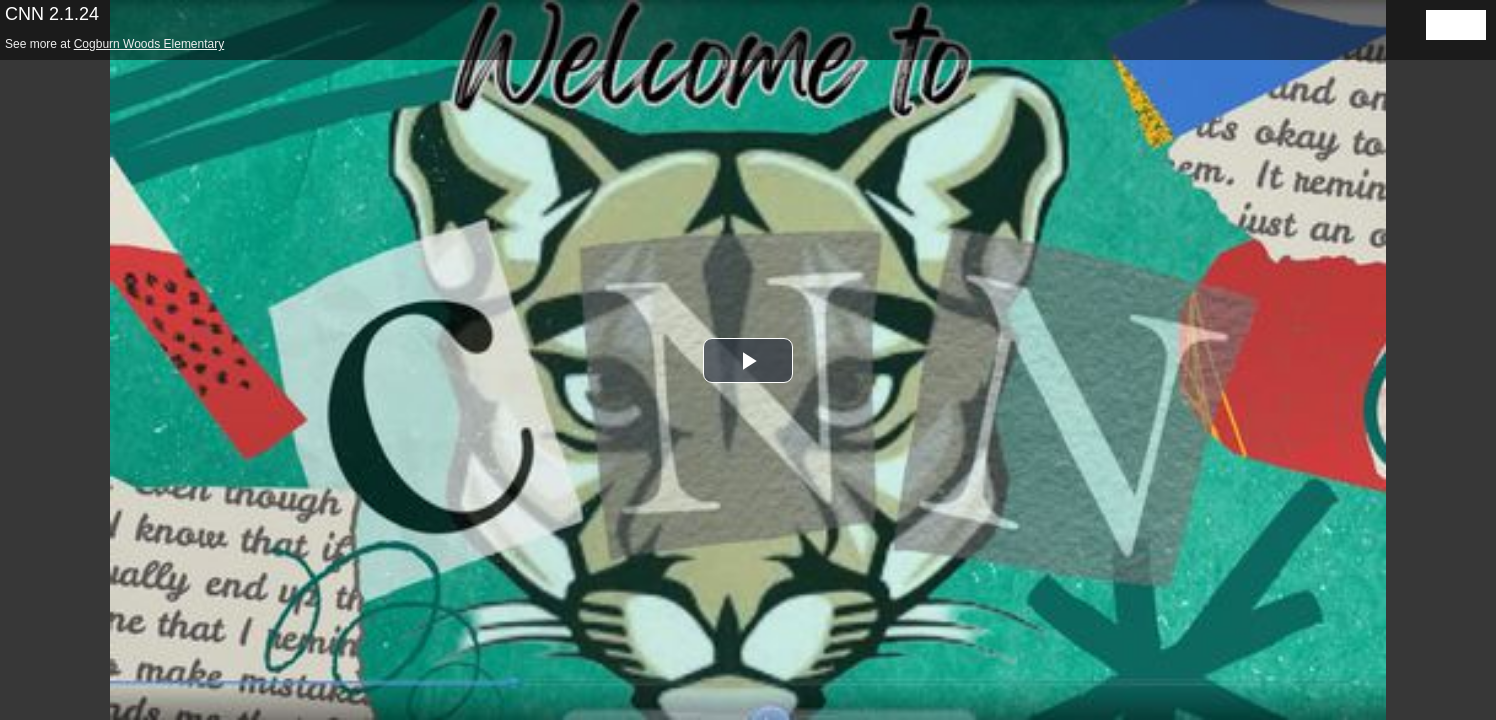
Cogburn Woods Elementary (149, 44)
